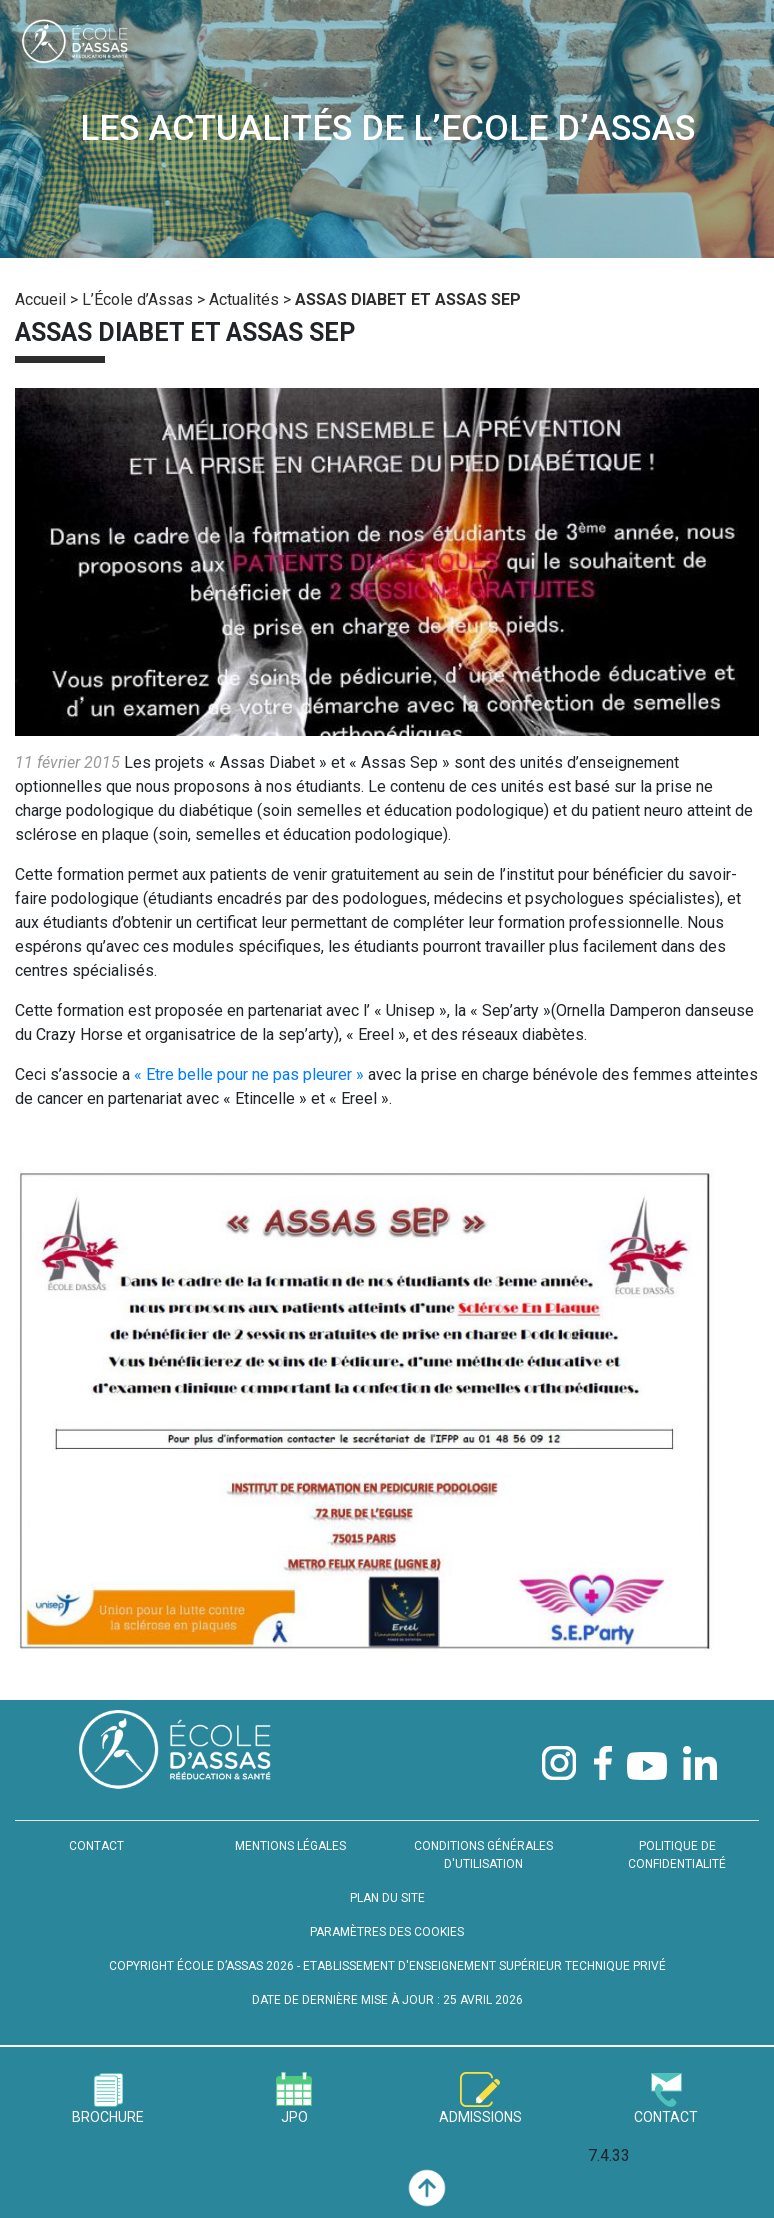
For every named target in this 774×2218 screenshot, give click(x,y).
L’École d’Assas (137, 299)
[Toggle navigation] (721, 47)
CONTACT (96, 1846)
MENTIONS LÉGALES (290, 1846)
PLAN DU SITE (387, 1898)
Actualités (244, 299)
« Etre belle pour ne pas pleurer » (249, 1074)
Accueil (40, 299)
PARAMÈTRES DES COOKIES (387, 1932)
